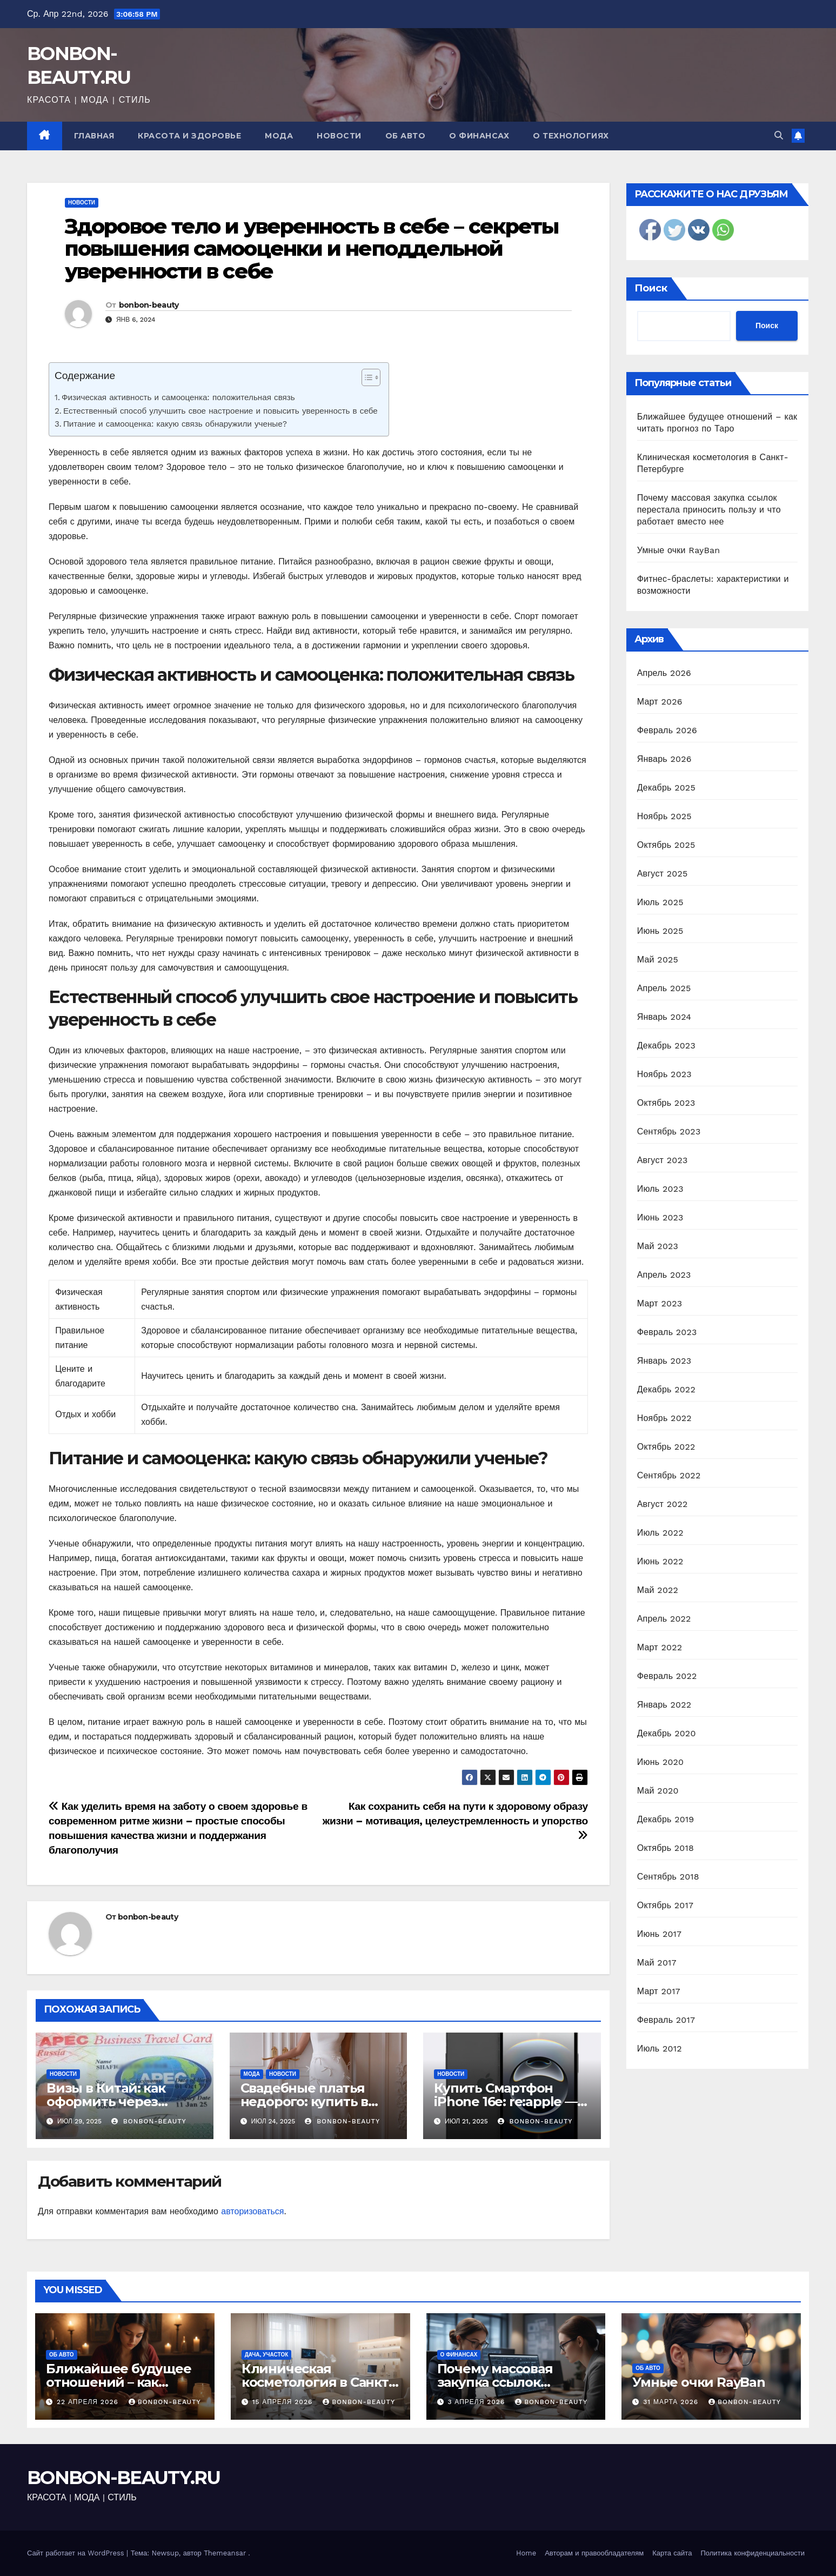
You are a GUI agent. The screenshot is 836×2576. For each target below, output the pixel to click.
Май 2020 (658, 1790)
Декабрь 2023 (666, 1045)
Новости (339, 136)
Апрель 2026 (664, 673)
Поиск (650, 288)
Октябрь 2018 (665, 1848)
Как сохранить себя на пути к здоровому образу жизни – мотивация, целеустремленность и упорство (455, 1820)
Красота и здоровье (189, 136)
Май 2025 (657, 959)
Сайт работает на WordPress (76, 2553)
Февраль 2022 (667, 1676)
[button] (778, 135)
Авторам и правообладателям (594, 2553)
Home (526, 2553)
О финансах (479, 136)
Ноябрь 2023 (664, 1074)
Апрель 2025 (664, 988)
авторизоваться (252, 2211)
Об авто (405, 136)
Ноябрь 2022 (664, 1418)
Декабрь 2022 (666, 1389)
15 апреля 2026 (284, 2402)
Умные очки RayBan (678, 550)
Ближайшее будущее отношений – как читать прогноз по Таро (124, 2382)
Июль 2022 (660, 1533)
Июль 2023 (660, 1189)
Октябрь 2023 (666, 1103)
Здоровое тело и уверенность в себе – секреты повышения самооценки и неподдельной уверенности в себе (311, 249)
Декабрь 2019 (665, 1819)
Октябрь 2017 (665, 1905)
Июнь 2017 (659, 1934)
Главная (94, 136)
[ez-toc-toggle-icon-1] (365, 379)
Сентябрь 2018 (668, 1876)
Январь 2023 (664, 1361)
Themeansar (225, 2553)
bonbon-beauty (149, 305)
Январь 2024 (664, 1017)
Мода (279, 136)
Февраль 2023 (667, 1332)
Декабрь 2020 (666, 1733)
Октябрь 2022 (666, 1447)
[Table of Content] (371, 377)
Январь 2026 (664, 759)
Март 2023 (659, 1303)
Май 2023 (657, 1246)
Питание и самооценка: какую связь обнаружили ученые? (175, 424)
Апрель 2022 (664, 1619)
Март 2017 (658, 1991)
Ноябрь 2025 (664, 816)
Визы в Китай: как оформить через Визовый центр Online (121, 2101)
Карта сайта (672, 2553)
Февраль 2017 (666, 2020)
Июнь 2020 (660, 1762)
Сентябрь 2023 (669, 1131)
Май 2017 (657, 1962)
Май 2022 (657, 1590)
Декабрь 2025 (666, 787)
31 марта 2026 (672, 2402)
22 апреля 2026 (89, 2402)
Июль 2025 (660, 902)
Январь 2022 (664, 1704)
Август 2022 (662, 1504)
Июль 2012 (659, 2048)
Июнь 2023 (660, 1217)
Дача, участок (267, 2355)
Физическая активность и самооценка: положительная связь (178, 397)
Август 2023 (662, 1160)
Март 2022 (659, 1647)
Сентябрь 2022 (669, 1475)
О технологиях (571, 136)
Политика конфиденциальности (752, 2553)
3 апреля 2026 (477, 2402)
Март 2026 (660, 701)
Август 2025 (662, 873)
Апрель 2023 (664, 1275)
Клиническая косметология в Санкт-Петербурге (317, 2382)
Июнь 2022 (660, 1561)
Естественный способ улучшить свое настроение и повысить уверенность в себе (220, 411)
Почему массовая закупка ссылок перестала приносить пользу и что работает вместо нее (709, 510)
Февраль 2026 (667, 730)
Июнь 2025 (660, 931)
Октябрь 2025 (666, 845)
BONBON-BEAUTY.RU (123, 2477)
